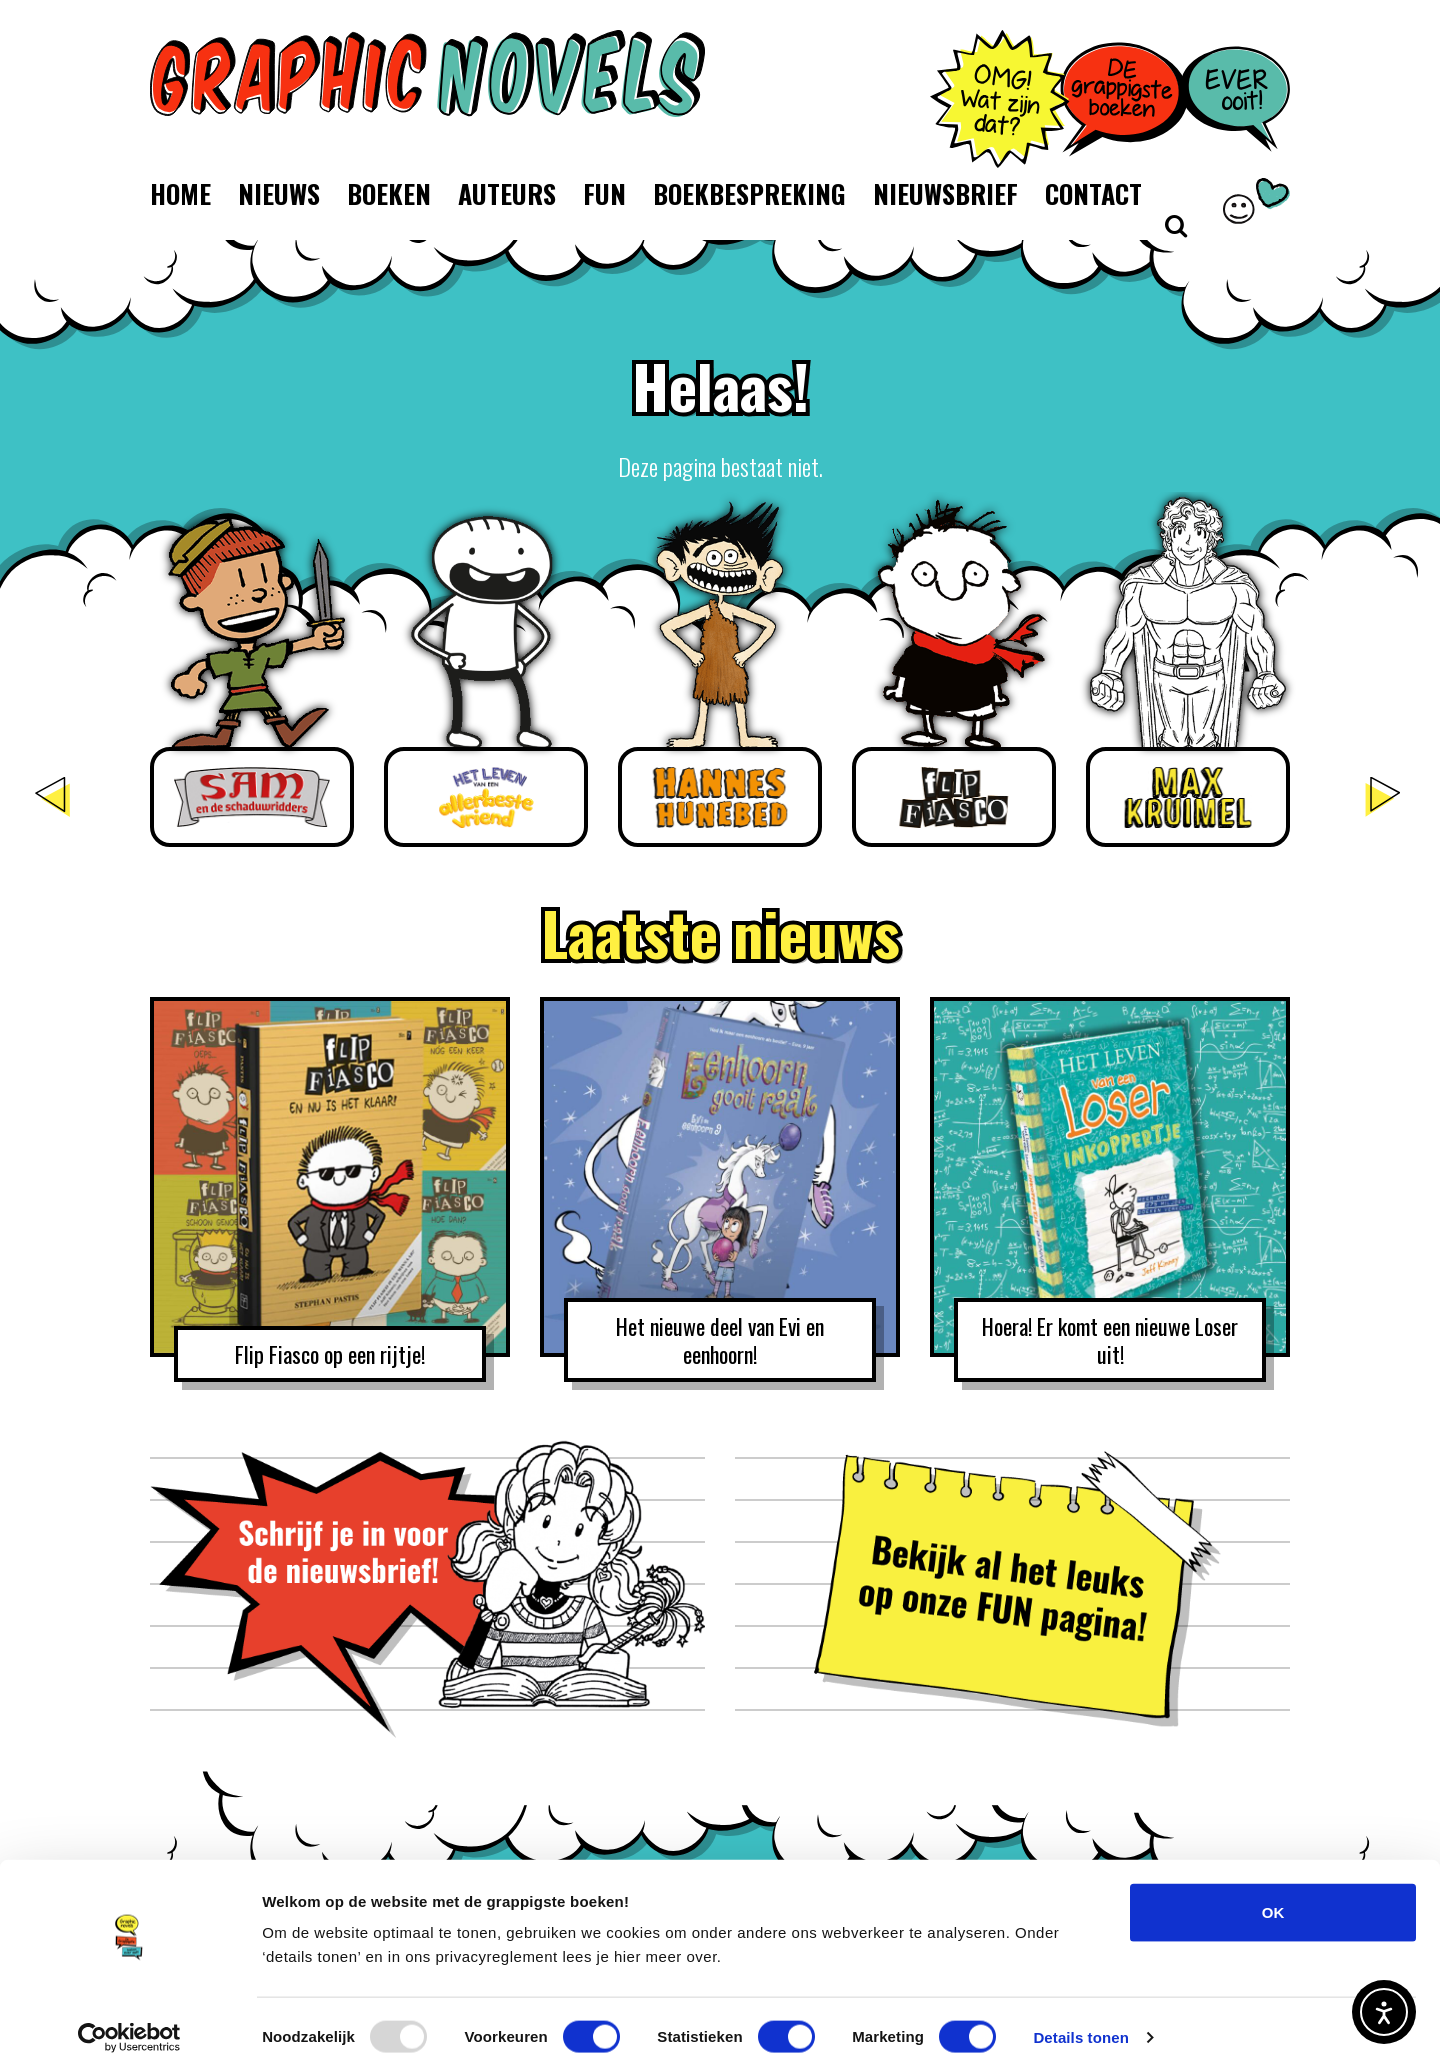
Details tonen (1080, 2028)
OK (1273, 1903)
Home (180, 193)
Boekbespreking (749, 193)
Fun (604, 193)
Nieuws (279, 193)
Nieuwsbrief (945, 193)
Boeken (389, 193)
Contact (1093, 193)
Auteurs (507, 193)
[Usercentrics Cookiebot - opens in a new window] (129, 2029)
